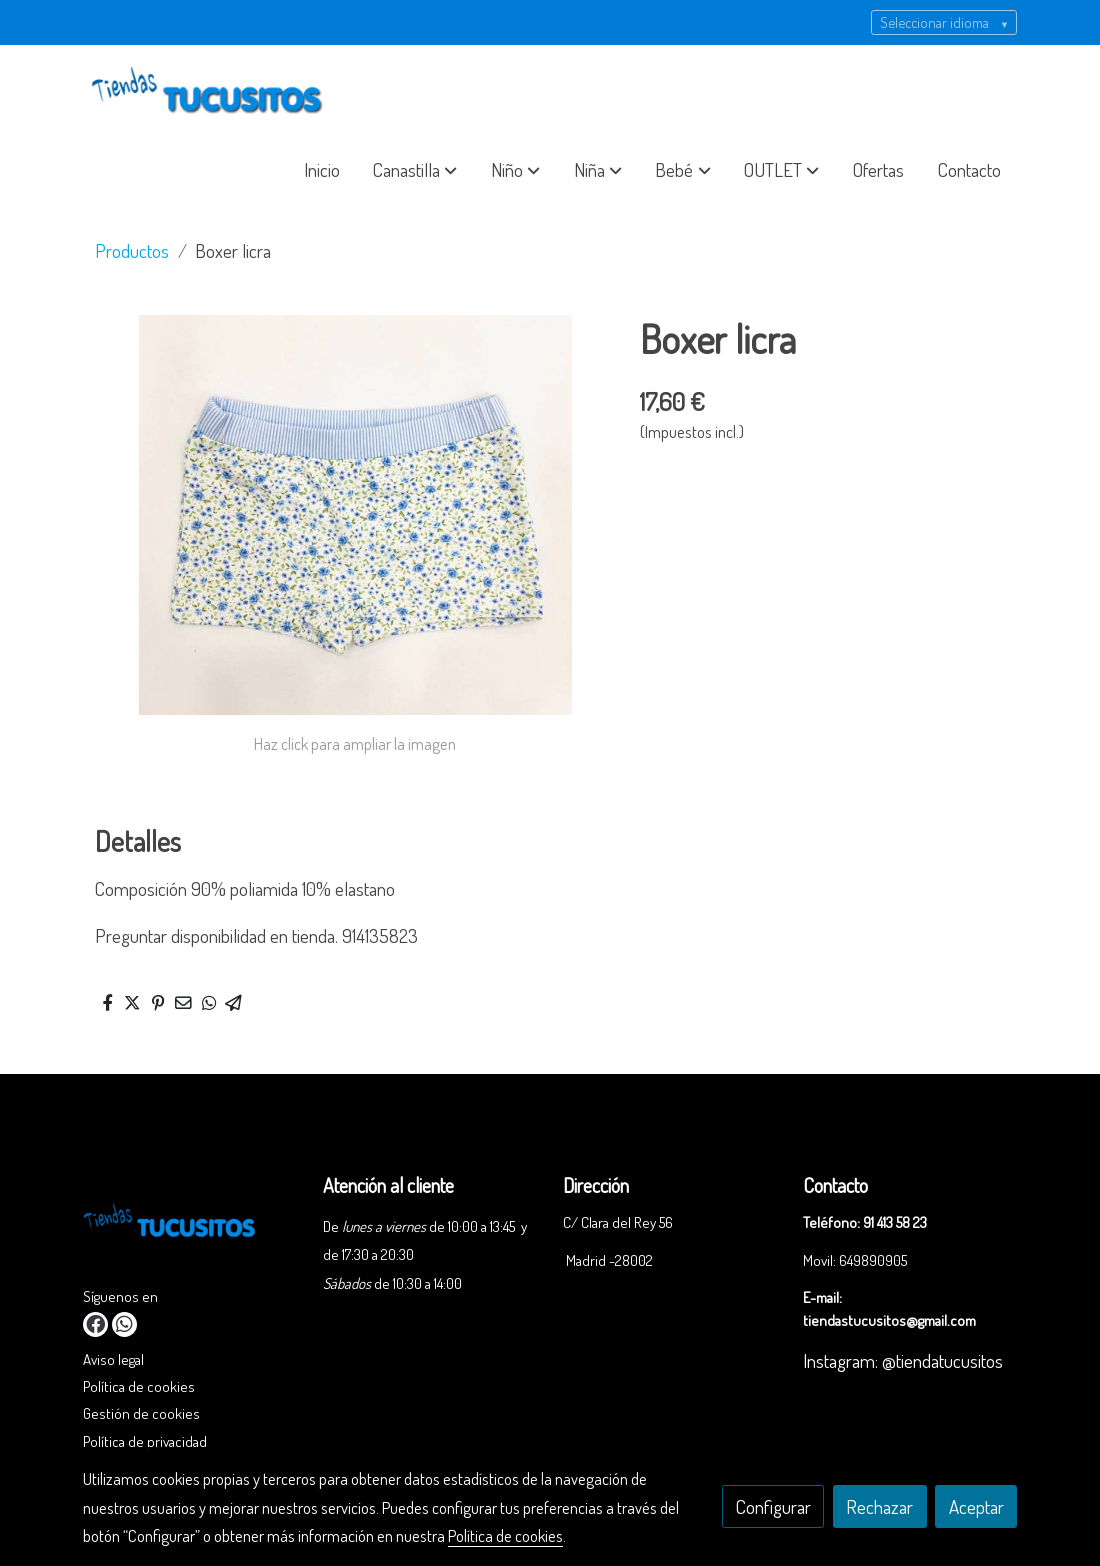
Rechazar (879, 1506)
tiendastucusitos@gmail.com (889, 1320)
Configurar (773, 1506)
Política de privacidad (145, 1441)
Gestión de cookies (141, 1413)
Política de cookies (139, 1386)
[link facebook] (95, 1324)
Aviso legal (113, 1359)
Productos (132, 250)
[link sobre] (190, 1227)
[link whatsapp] (124, 1324)
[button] (415, 170)
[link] (211, 92)
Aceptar (976, 1506)
